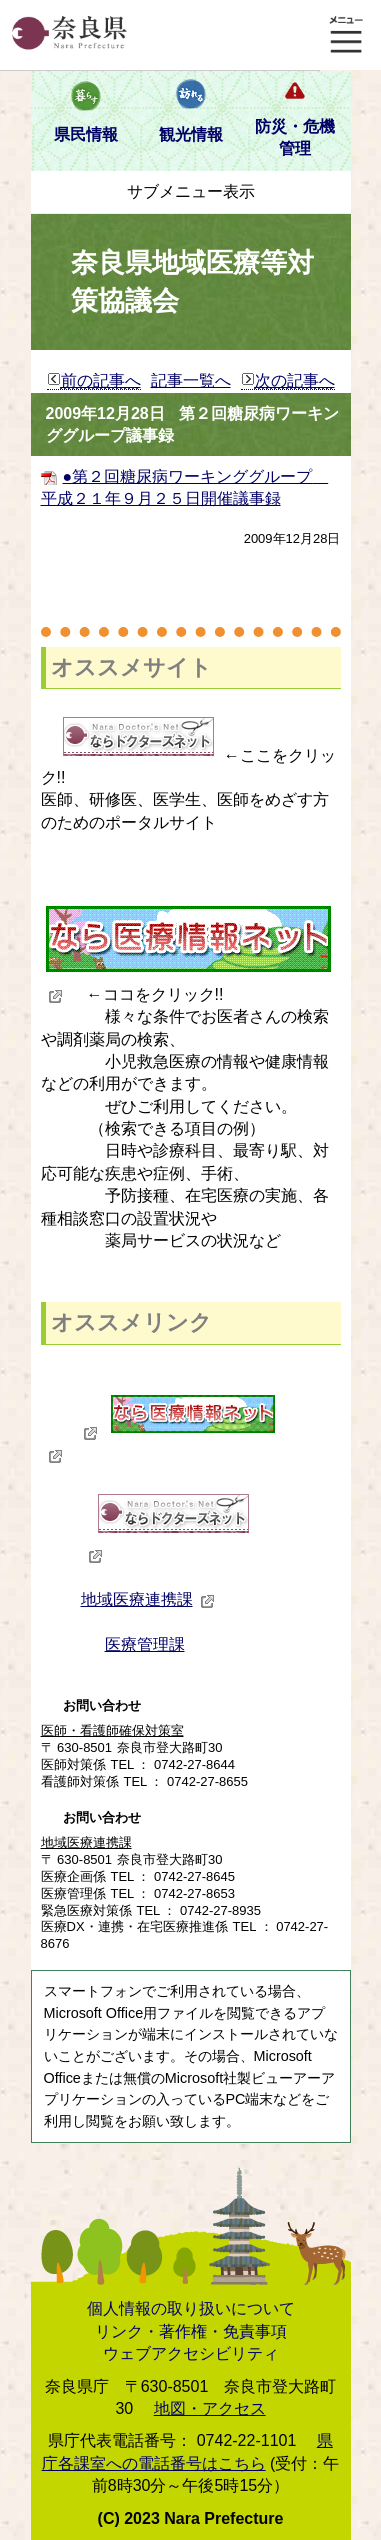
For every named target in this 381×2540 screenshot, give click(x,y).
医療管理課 (145, 1644)
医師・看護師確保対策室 (112, 1730)
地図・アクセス (210, 2408)
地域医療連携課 (148, 1599)
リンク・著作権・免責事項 (191, 2331)
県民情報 (86, 134)
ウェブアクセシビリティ (191, 2353)
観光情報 (191, 134)
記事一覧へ (191, 380)
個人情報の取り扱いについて (191, 2308)
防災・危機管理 (295, 137)
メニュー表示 (346, 35)
